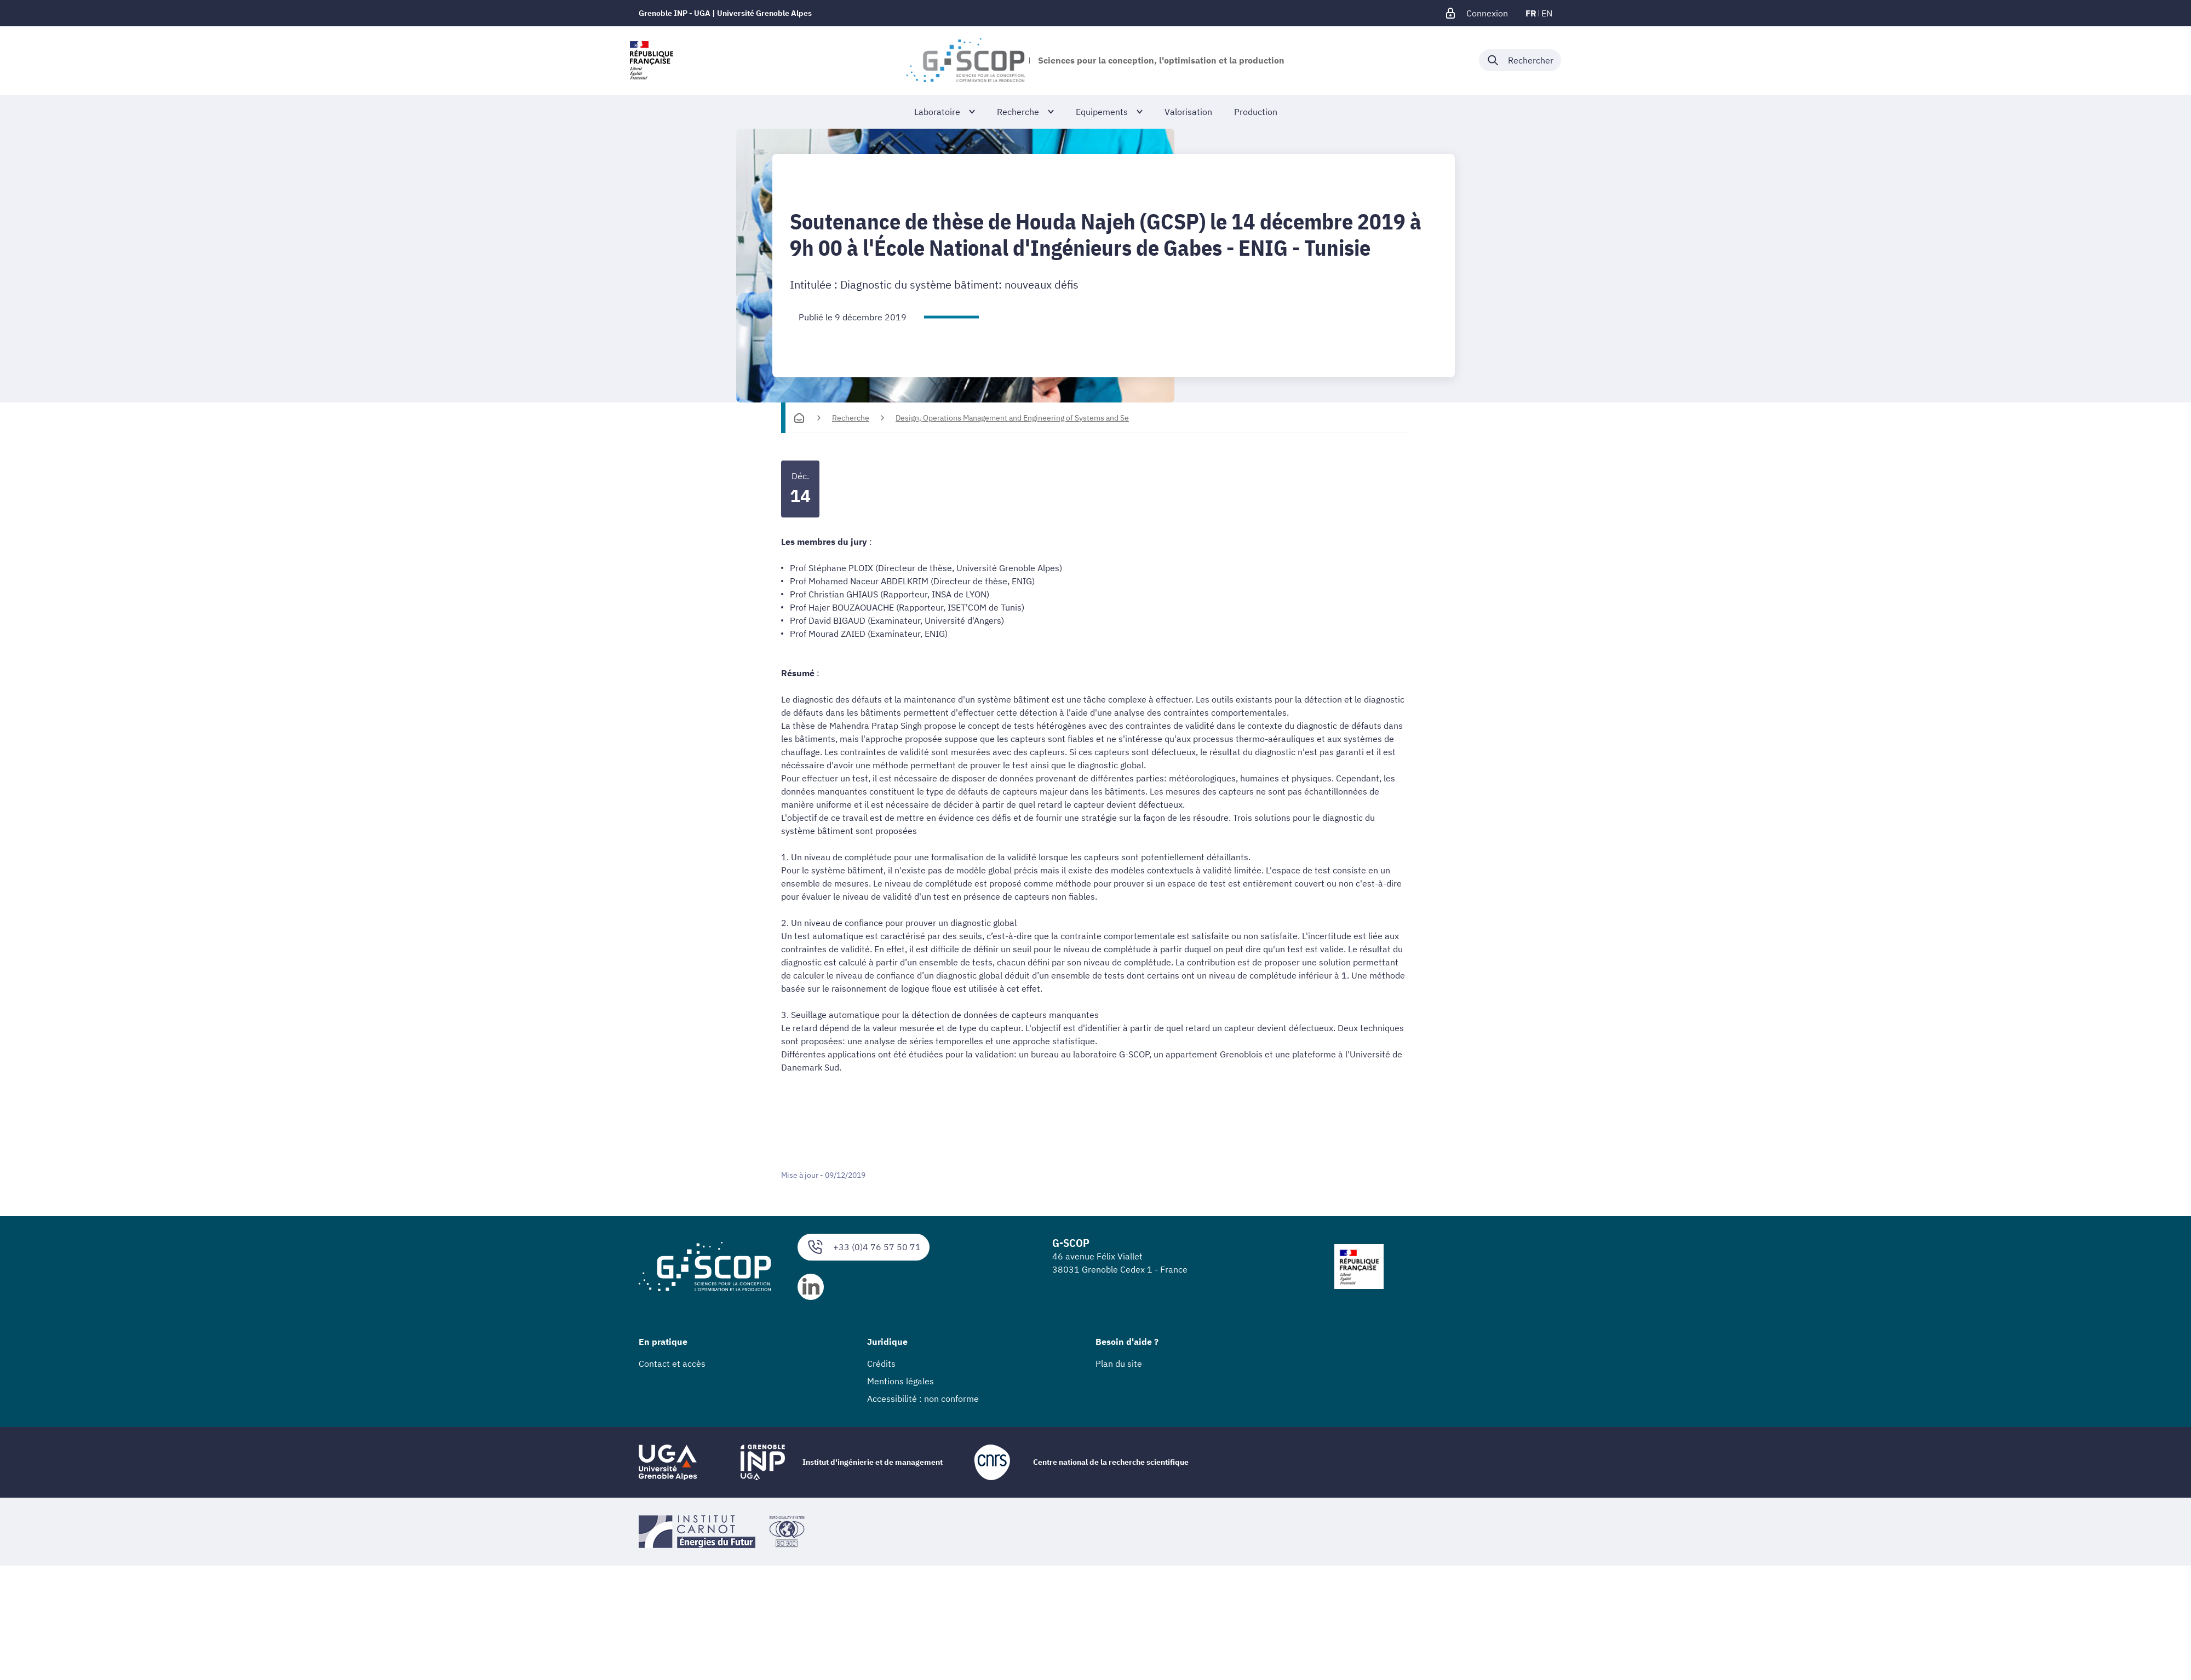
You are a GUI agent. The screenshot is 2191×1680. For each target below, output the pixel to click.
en (1546, 13)
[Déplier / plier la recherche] (1520, 60)
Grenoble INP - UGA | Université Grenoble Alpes (725, 13)
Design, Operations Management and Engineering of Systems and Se (1012, 418)
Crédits (881, 1363)
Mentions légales (900, 1381)
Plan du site (1119, 1363)
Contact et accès (672, 1363)
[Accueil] (799, 417)
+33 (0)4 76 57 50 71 (863, 1247)
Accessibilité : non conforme (923, 1398)
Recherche (850, 418)
